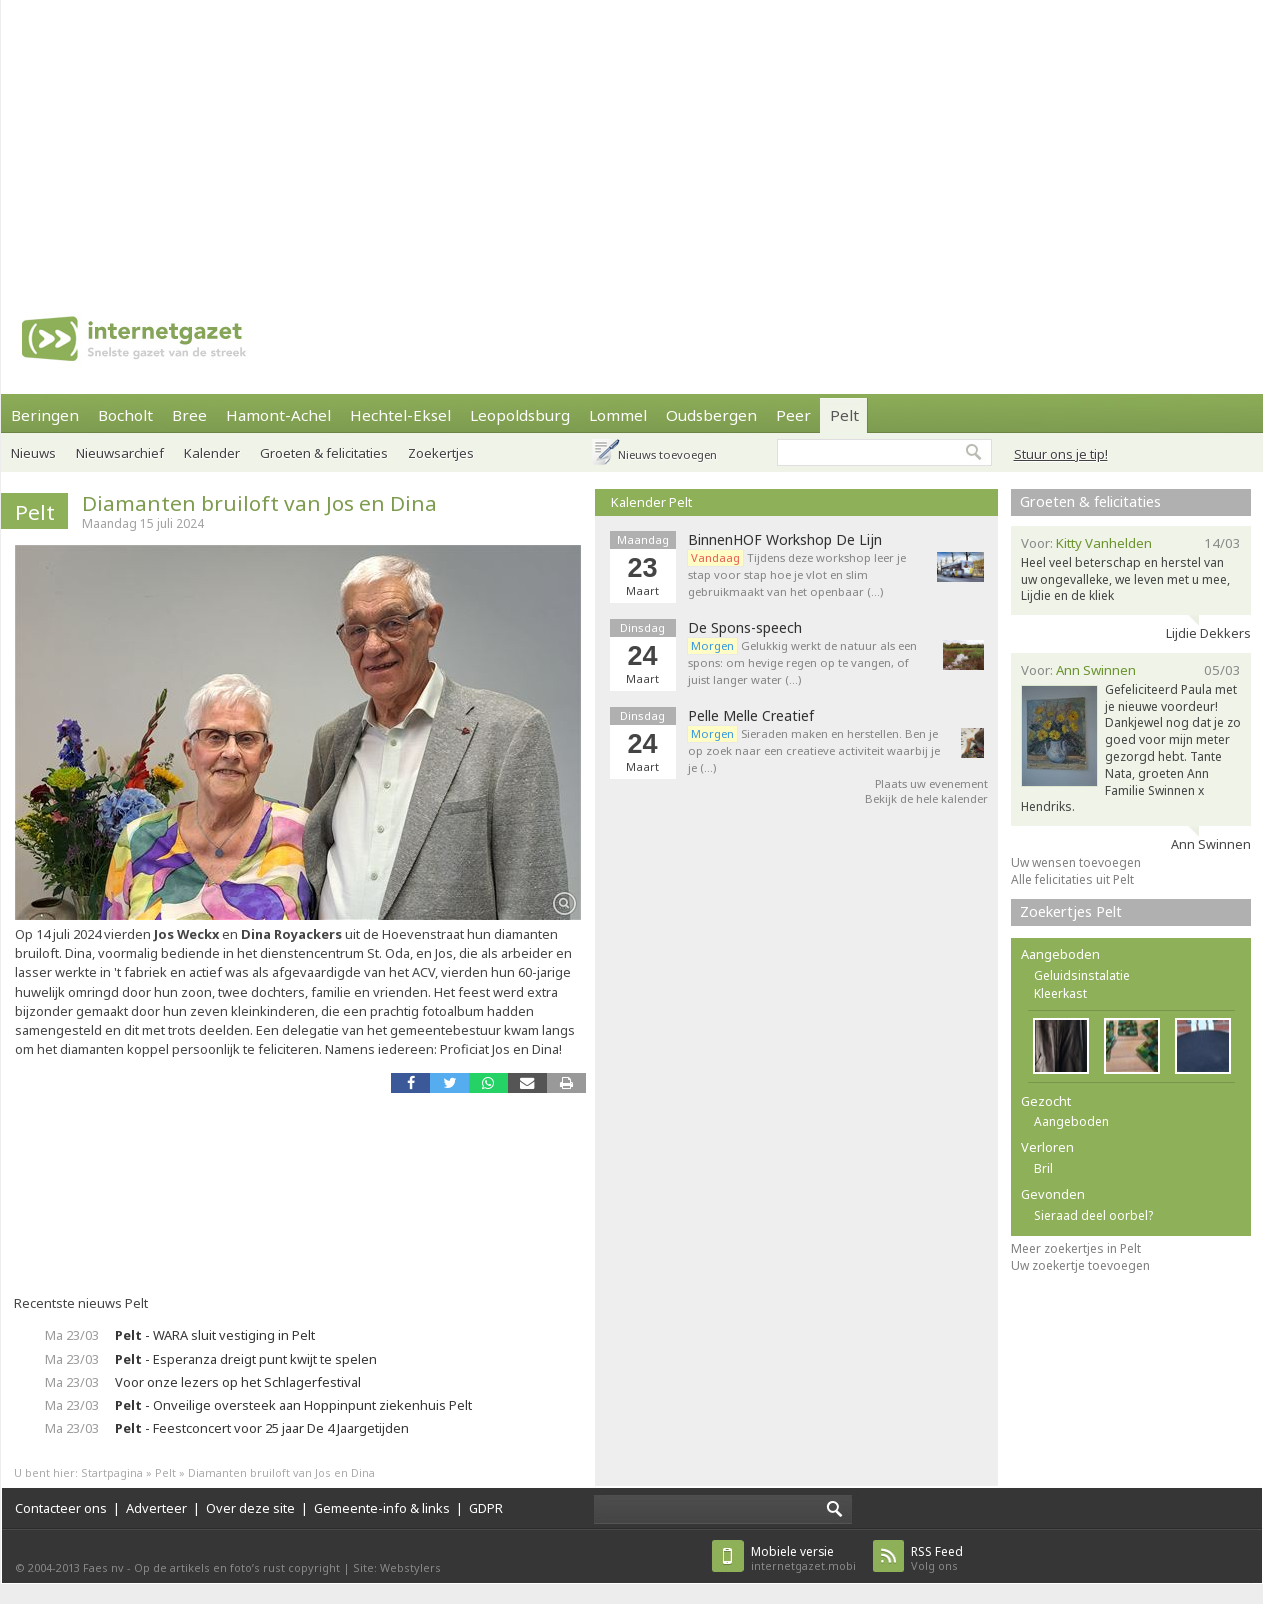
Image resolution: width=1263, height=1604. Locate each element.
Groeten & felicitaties (324, 453)
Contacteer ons (61, 1508)
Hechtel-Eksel (400, 415)
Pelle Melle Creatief (751, 716)
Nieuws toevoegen (667, 454)
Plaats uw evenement (931, 783)
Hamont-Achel (278, 415)
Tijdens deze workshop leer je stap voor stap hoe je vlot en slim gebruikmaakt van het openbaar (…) (797, 574)
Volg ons (937, 1558)
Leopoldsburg (520, 415)
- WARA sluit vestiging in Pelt (215, 1335)
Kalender (212, 453)
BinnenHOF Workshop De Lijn (785, 540)
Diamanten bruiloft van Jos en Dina (259, 503)
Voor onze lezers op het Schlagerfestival (238, 1382)
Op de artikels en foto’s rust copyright (237, 1567)
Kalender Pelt (651, 502)
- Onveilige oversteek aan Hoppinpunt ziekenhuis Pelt (293, 1405)
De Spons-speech (745, 628)
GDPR (486, 1508)
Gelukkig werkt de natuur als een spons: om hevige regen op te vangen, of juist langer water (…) (802, 662)
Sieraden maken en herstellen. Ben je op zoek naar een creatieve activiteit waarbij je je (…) (814, 750)
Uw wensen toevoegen (1076, 862)
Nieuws (33, 453)
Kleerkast (1060, 993)
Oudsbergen (711, 415)
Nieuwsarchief (120, 453)
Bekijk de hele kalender (926, 798)
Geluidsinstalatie (1082, 975)
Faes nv (103, 1567)
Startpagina (112, 1472)
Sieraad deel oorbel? (1093, 1215)
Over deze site (250, 1508)
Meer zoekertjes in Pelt (1076, 1248)
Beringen (45, 415)
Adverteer (156, 1508)
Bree (189, 415)
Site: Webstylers (397, 1567)
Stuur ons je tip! (1061, 454)
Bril (1043, 1168)
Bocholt (125, 415)
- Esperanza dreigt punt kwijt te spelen (246, 1359)
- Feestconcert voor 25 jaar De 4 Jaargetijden (262, 1428)
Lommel (618, 415)
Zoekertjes (441, 453)
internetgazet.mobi (803, 1558)
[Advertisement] (458, 140)
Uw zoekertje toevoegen (1080, 1265)
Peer (793, 415)
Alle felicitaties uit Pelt (1072, 879)
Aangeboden (1071, 1121)
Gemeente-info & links (382, 1508)
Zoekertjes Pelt (1071, 911)
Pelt (844, 415)
